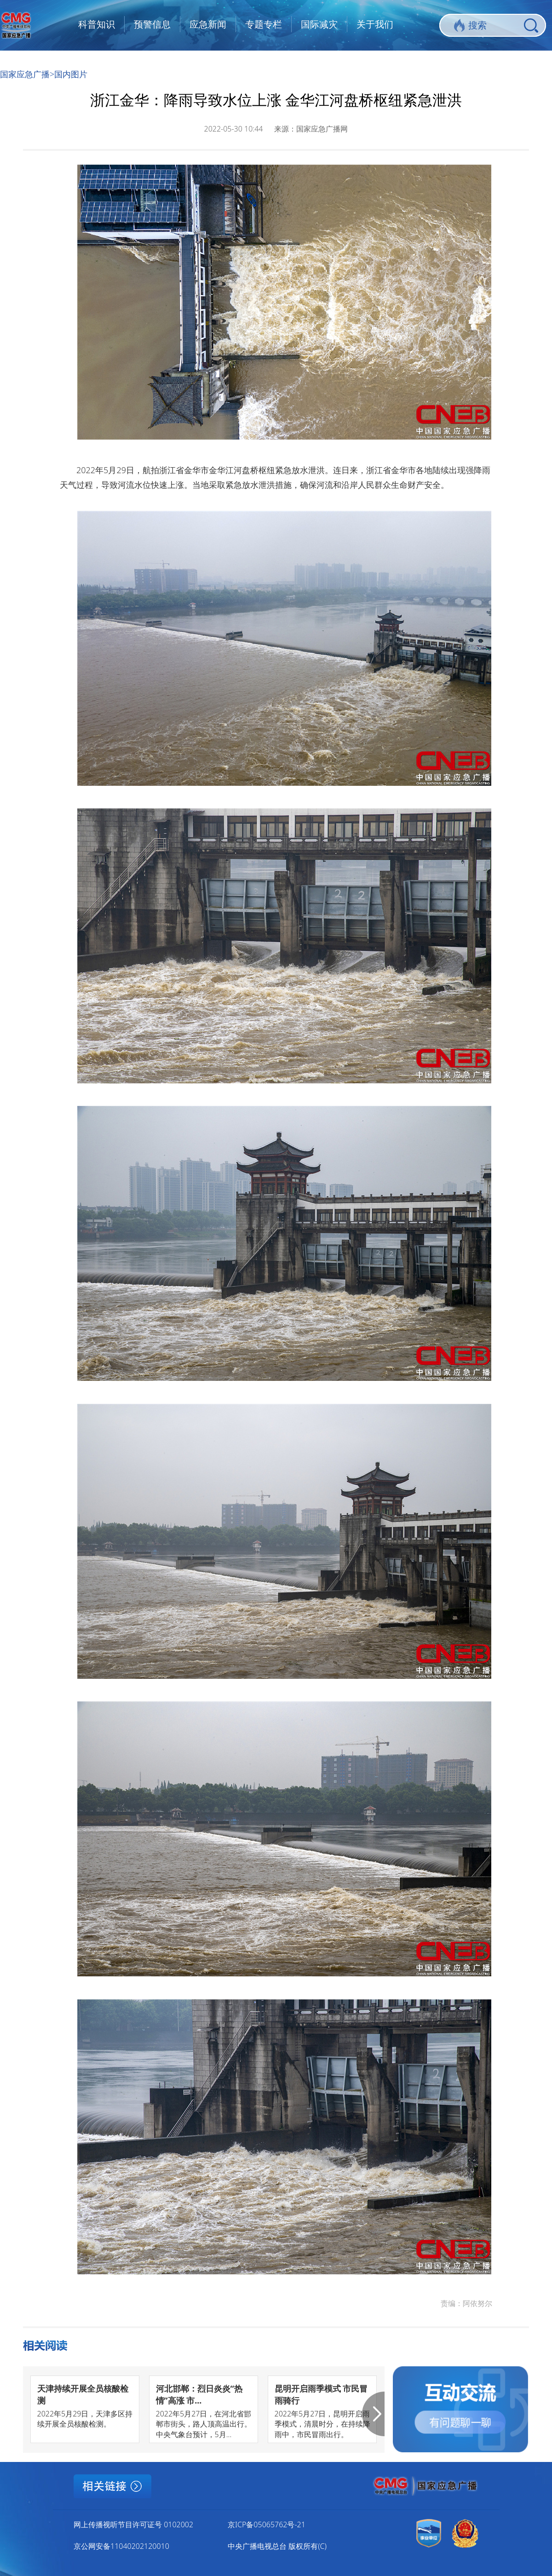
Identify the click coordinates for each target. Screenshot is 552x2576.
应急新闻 (208, 24)
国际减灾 (319, 24)
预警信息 (152, 24)
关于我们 (374, 24)
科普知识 (96, 24)
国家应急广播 (25, 74)
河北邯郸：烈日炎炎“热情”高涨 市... (199, 2394)
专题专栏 (263, 24)
